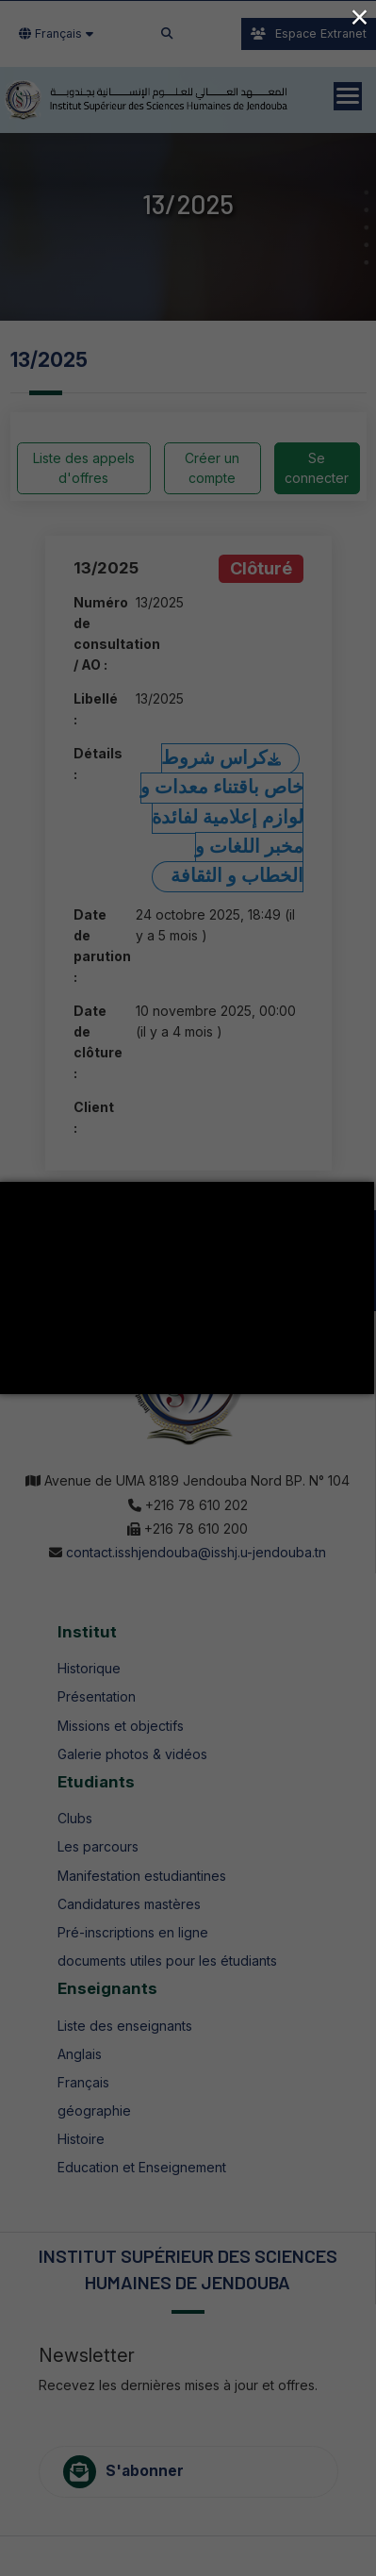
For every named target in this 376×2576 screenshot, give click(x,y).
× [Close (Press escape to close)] (359, 16)
